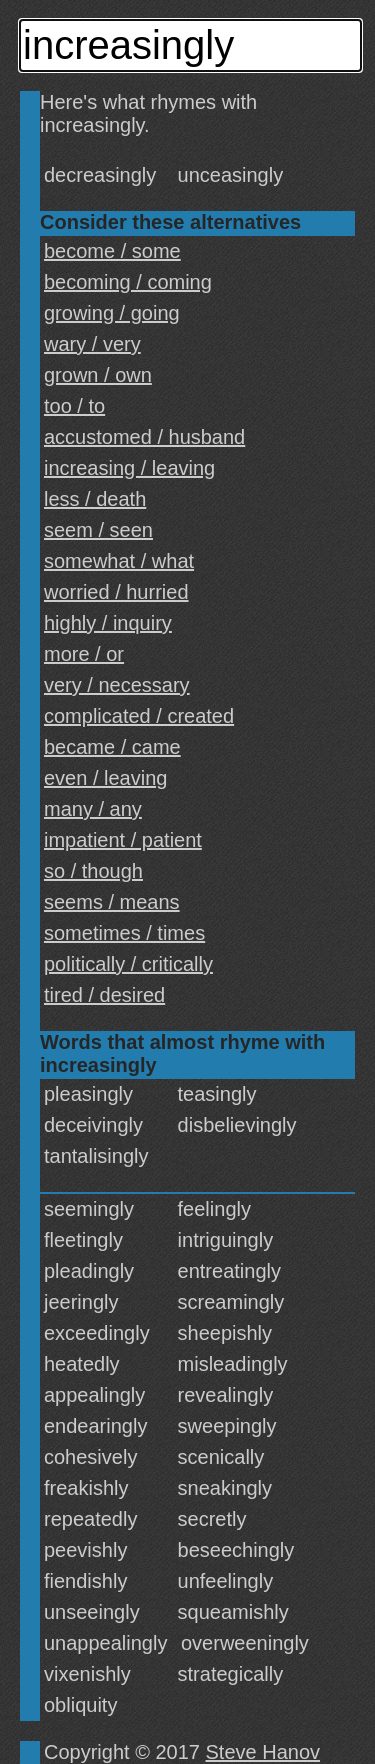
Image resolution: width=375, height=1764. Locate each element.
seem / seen (98, 530)
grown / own (98, 375)
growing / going (112, 313)
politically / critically (128, 964)
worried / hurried (116, 592)
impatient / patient (123, 840)
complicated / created (139, 716)
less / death (95, 499)
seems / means (112, 902)
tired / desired (104, 995)
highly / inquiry (108, 623)
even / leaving (105, 778)
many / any (93, 809)
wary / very (92, 344)
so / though (93, 871)
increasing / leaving (129, 468)
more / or (84, 654)
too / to (74, 406)
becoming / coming (128, 282)
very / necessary (117, 685)
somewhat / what (119, 561)
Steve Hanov (263, 1752)
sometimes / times (124, 933)
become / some (112, 251)
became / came (112, 747)
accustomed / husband (144, 437)
